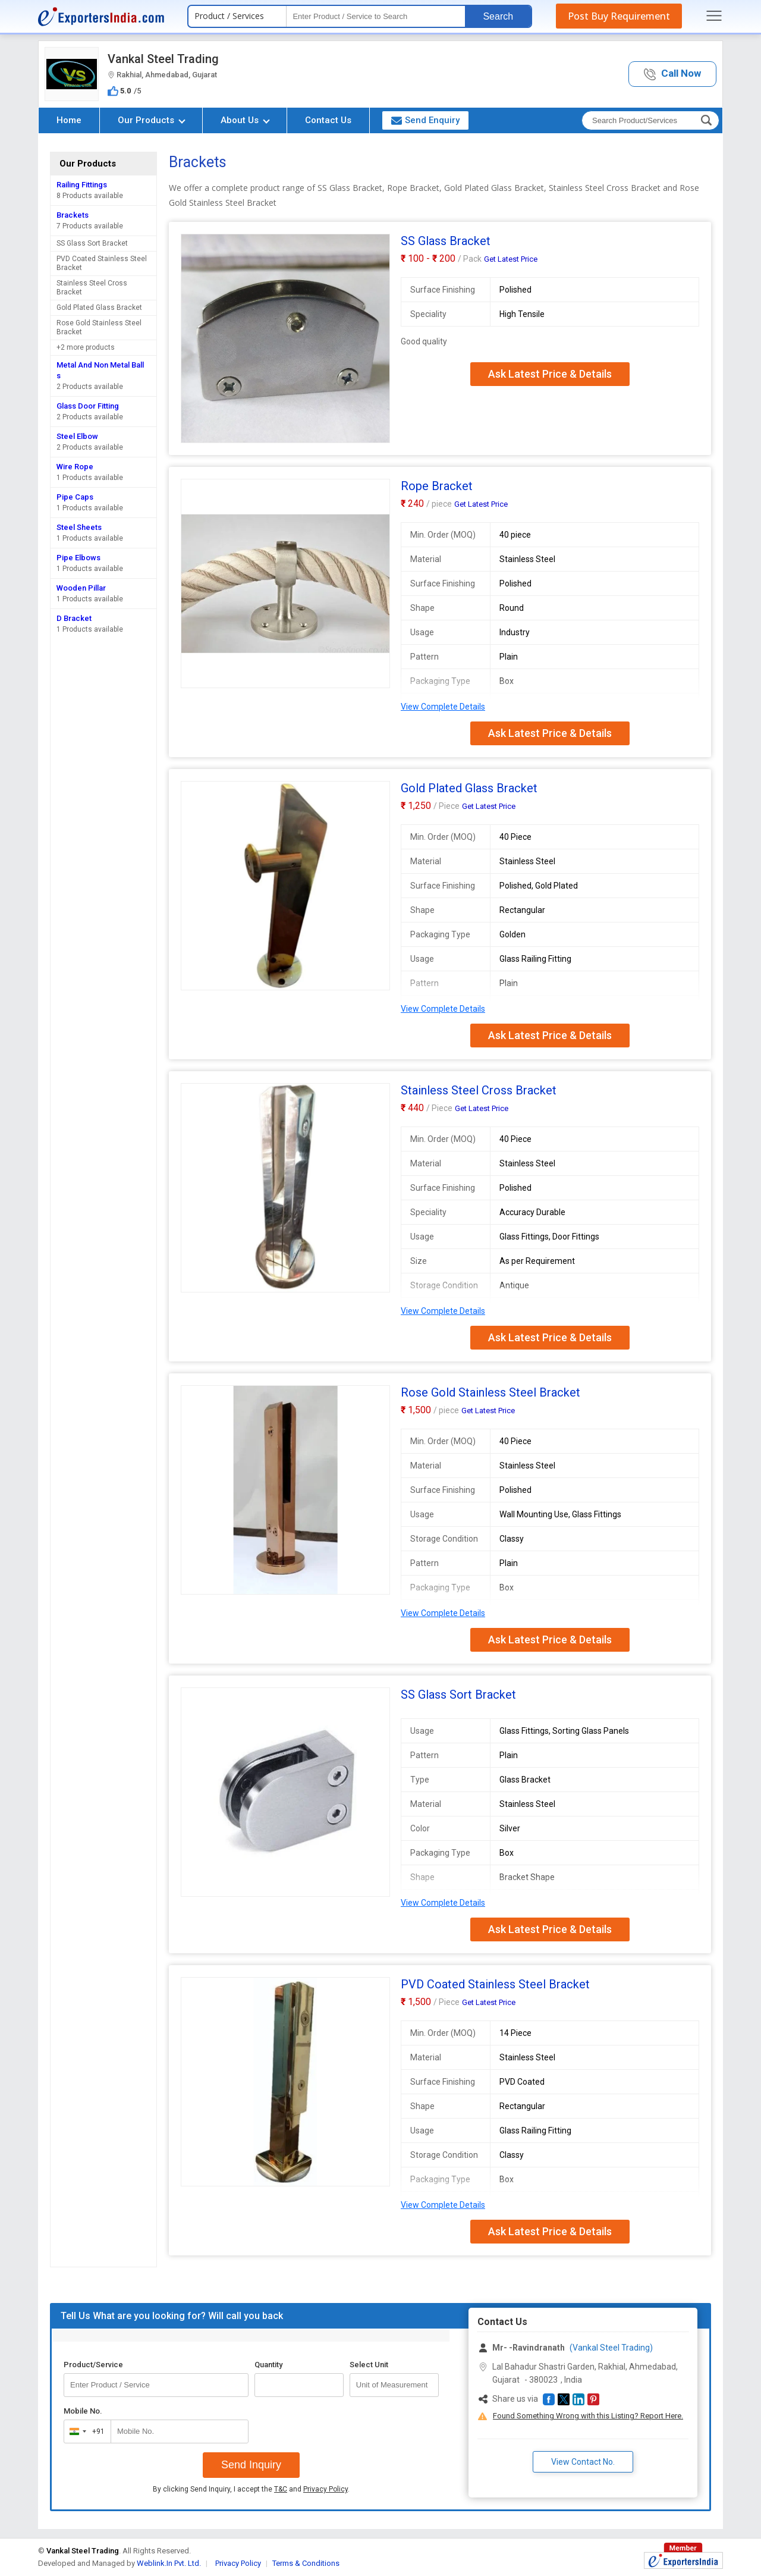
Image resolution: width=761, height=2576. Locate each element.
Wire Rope (74, 466)
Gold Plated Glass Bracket (99, 307)
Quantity (268, 2364)
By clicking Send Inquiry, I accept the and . (251, 2489)
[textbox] (376, 16)
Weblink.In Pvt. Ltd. (169, 2563)
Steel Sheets (79, 527)
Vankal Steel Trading (163, 58)
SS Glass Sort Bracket (92, 243)
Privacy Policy (325, 2489)
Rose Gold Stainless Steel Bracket (98, 327)
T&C (280, 2489)
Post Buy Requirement (619, 16)
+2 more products (85, 347)
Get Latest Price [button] (510, 259)
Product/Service (93, 2364)
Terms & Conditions (305, 2563)
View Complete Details (443, 706)
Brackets (72, 215)
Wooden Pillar (81, 587)
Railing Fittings (81, 184)
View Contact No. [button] (583, 2462)
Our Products (151, 120)
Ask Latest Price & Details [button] (550, 374)
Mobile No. (83, 2410)
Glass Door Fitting (87, 405)
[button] (672, 74)
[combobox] (85, 2431)
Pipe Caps (74, 496)
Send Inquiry (251, 2465)
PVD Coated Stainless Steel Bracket (101, 263)
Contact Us (328, 120)
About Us (245, 120)
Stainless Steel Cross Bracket (91, 287)
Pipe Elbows (78, 557)
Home (68, 120)
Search (498, 16)
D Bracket (74, 618)
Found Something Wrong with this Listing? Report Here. (588, 2415)
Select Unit (369, 2364)
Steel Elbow (77, 436)
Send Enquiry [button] (425, 120)
